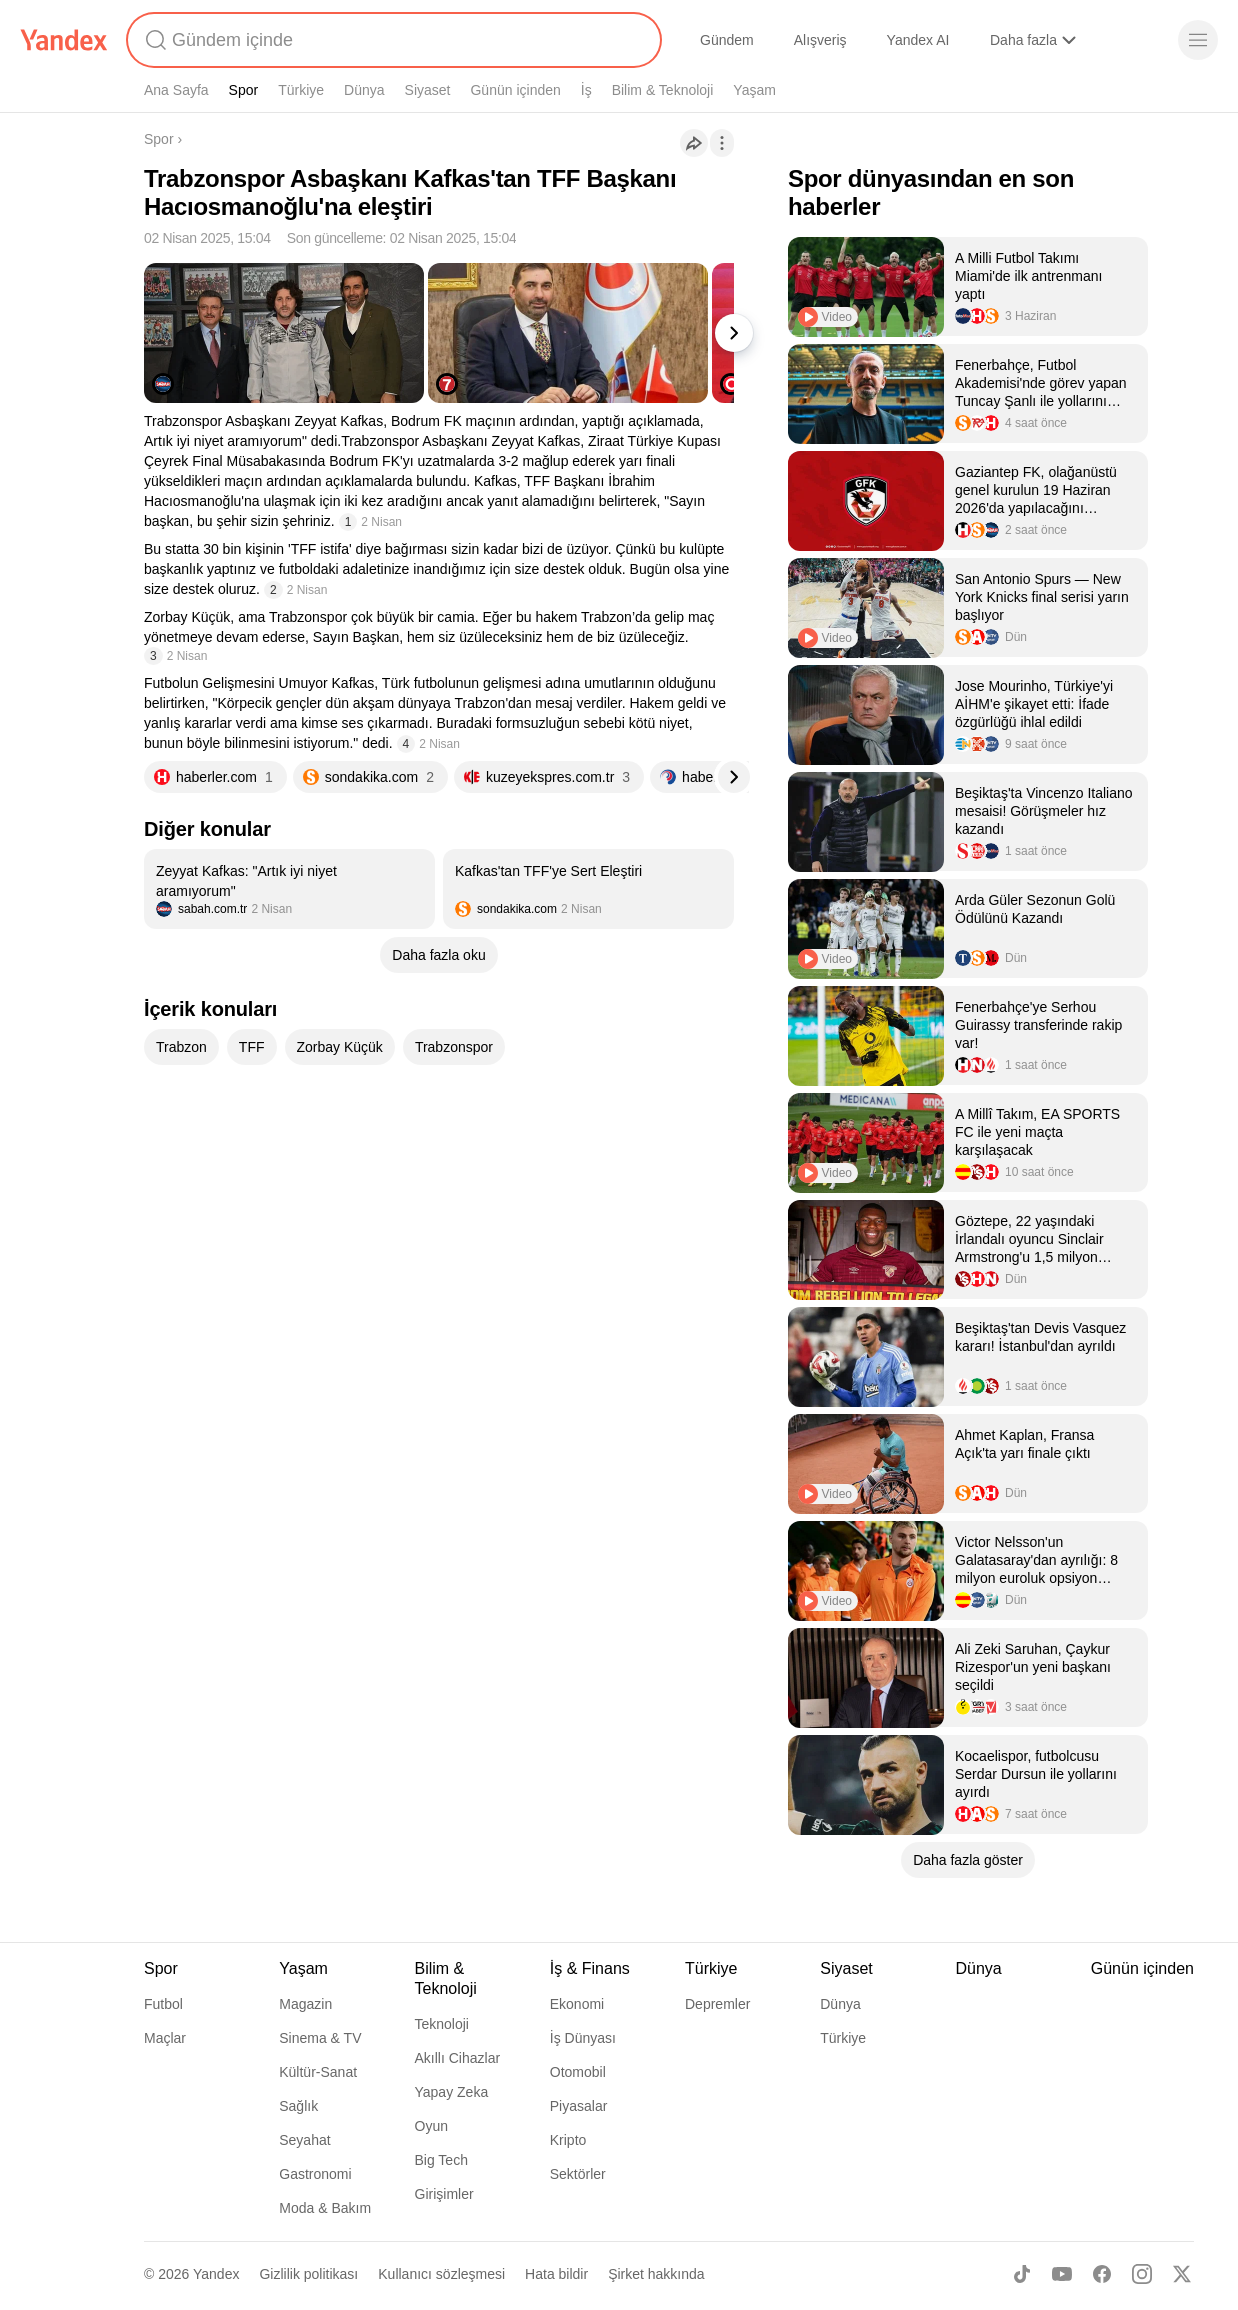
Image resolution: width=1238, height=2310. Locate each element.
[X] (1182, 2274)
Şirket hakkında (656, 2274)
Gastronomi (315, 2174)
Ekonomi (577, 2004)
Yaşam (754, 90)
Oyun (431, 2126)
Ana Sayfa (176, 90)
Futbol (163, 2004)
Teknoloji (442, 2024)
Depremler (717, 2004)
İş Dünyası (583, 2038)
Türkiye (301, 90)
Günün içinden (515, 90)
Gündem (727, 40)
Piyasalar (579, 2106)
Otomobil (578, 2072)
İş (586, 90)
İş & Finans (590, 1968)
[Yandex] (64, 40)
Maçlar (165, 2038)
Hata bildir (556, 2274)
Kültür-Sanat (318, 2072)
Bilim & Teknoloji (663, 90)
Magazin (305, 2004)
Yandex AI (918, 40)
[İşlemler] (722, 143)
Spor (244, 90)
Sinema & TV (320, 2038)
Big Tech (441, 2160)
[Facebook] (1102, 2274)
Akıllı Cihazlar (458, 2058)
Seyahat (304, 2140)
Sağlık (298, 2106)
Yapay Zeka (452, 2092)
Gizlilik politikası (308, 2274)
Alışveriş (820, 40)
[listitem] (289, 889)
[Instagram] (1142, 2274)
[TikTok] (1022, 2274)
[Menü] (1198, 40)
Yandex (216, 2274)
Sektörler (578, 2174)
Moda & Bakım (325, 2208)
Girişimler (444, 2194)
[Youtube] (1062, 2274)
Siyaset (428, 90)
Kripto (568, 2140)
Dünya (364, 90)
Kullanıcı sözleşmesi (441, 2274)
